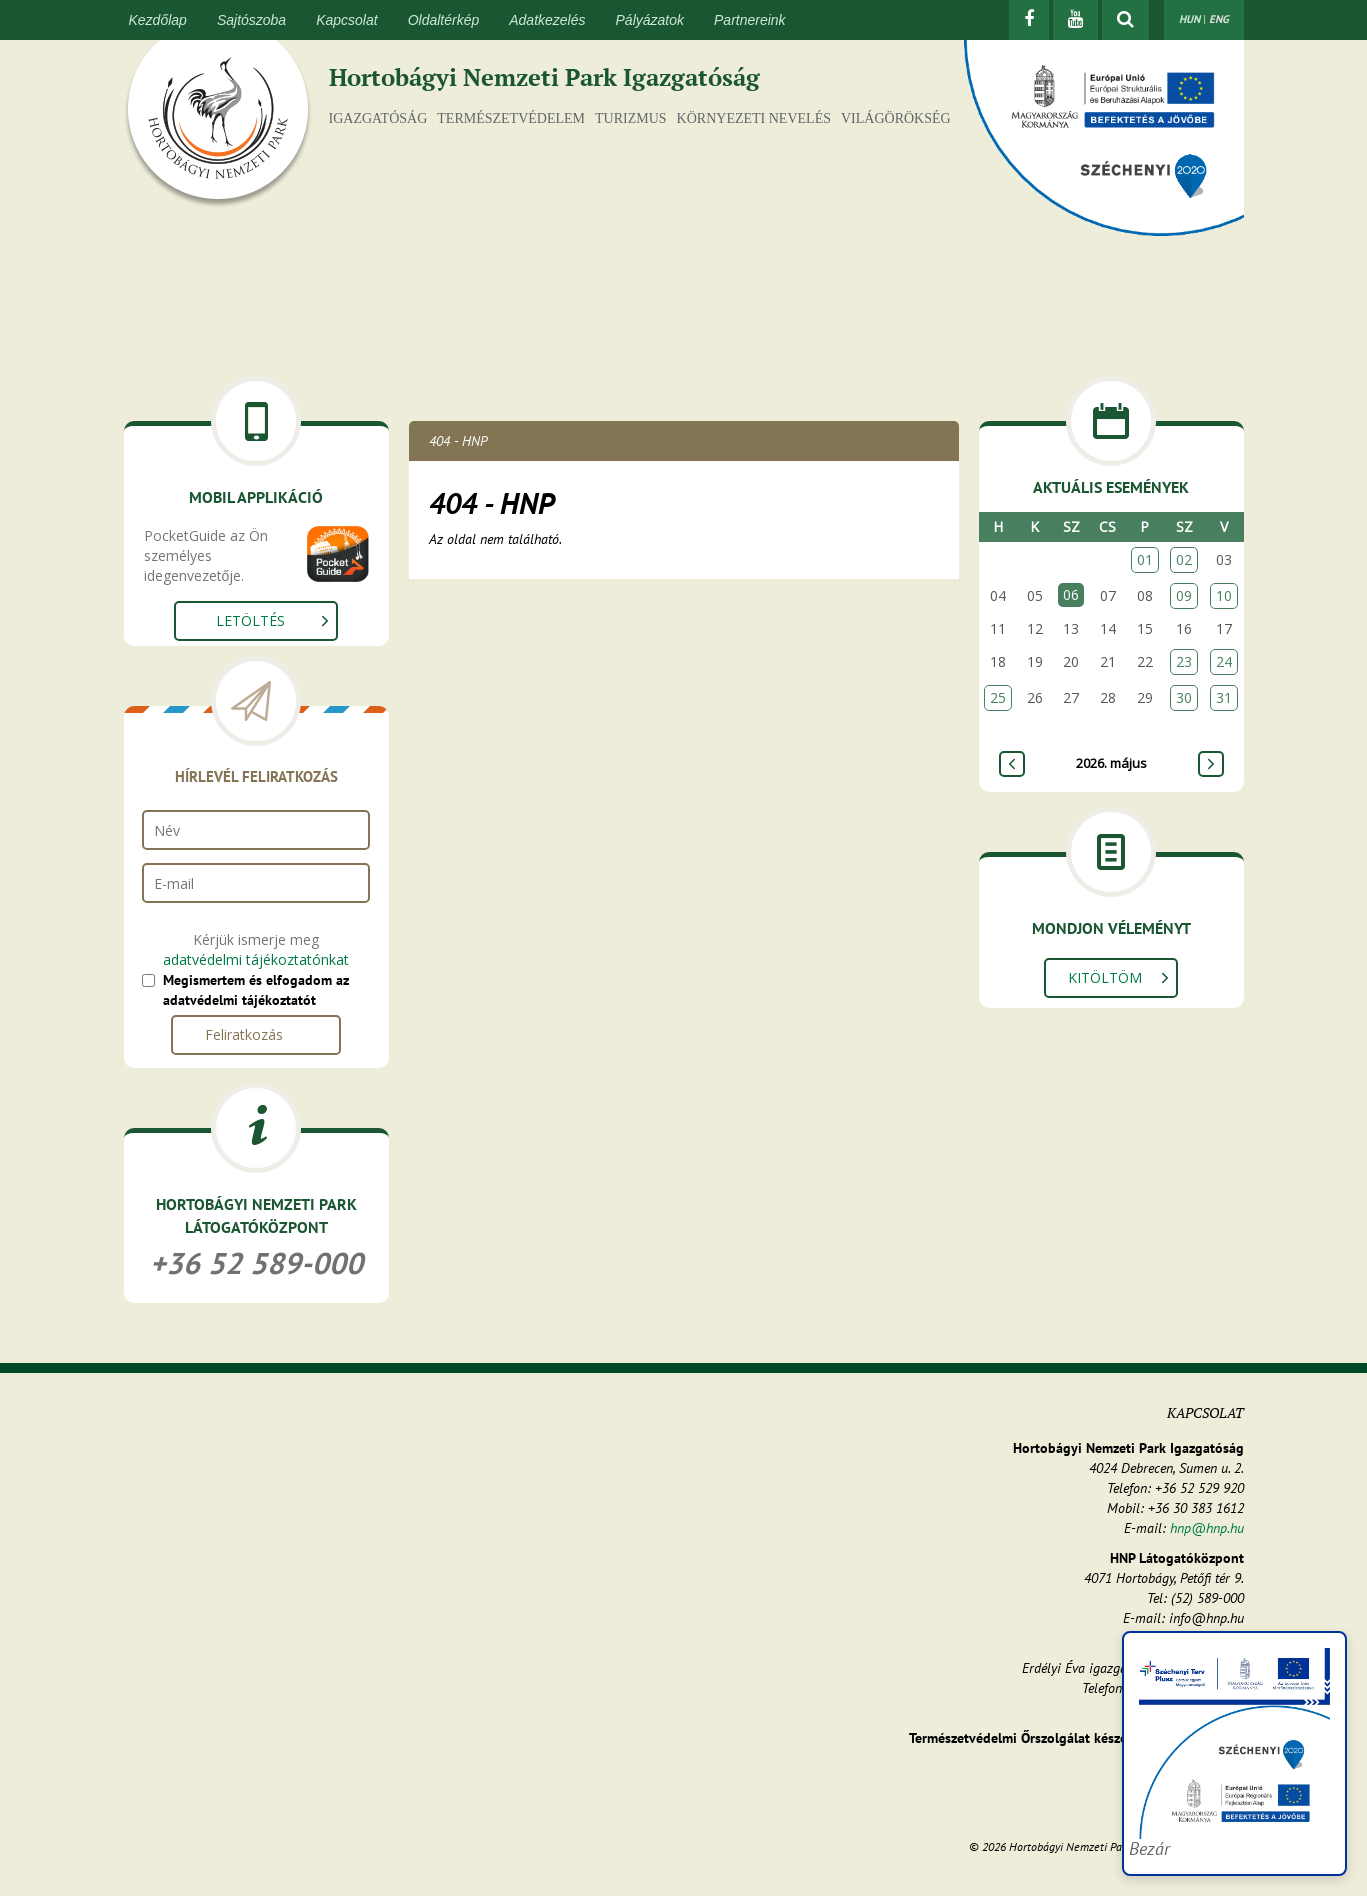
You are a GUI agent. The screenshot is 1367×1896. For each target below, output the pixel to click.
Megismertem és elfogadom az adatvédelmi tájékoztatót (256, 990)
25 (998, 697)
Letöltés (250, 620)
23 (1184, 661)
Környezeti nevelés (754, 118)
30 (1184, 697)
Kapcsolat (346, 20)
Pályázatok (650, 20)
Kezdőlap (158, 20)
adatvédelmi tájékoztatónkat (256, 959)
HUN (1189, 19)
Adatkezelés (547, 20)
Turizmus (631, 118)
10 (1224, 595)
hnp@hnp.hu (1207, 1528)
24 (1224, 661)
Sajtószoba (251, 20)
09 (1184, 595)
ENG (1219, 19)
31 (1224, 697)
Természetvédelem (511, 118)
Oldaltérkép (444, 20)
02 (1184, 559)
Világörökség (896, 118)
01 (1145, 559)
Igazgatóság (378, 118)
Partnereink (750, 20)
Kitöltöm (1105, 977)
